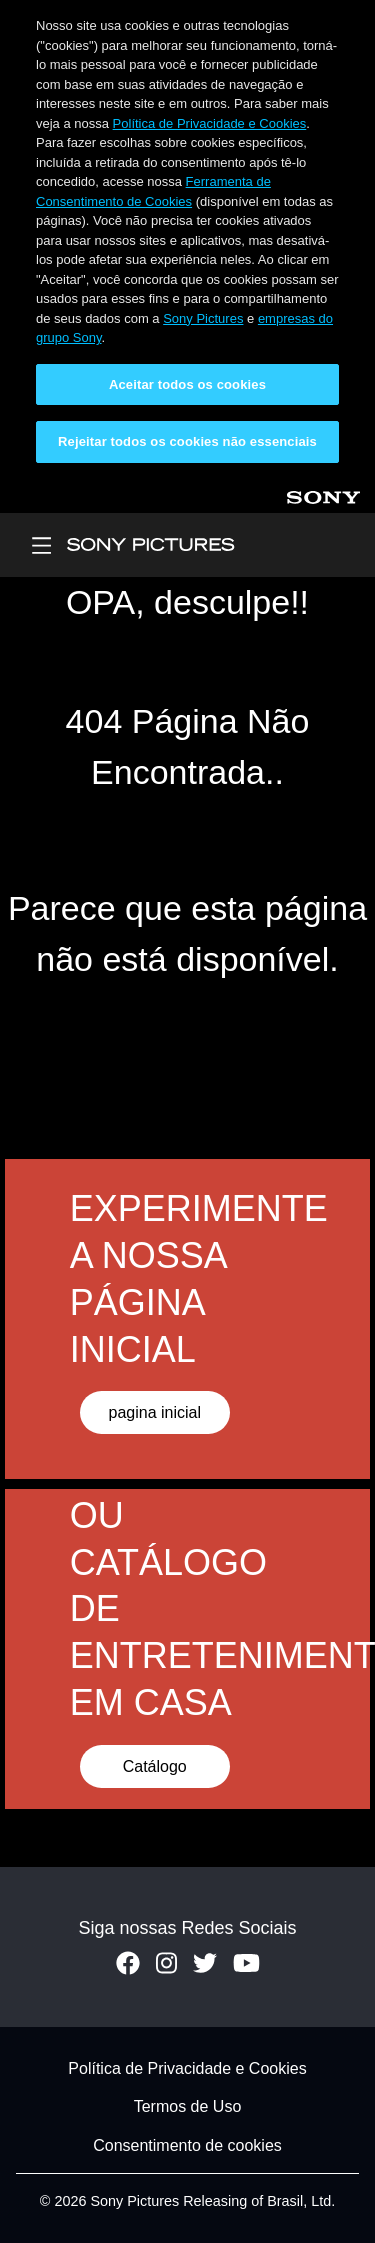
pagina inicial (154, 1412)
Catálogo (155, 1766)
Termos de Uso (188, 2107)
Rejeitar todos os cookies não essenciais (187, 441)
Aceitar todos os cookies (187, 384)
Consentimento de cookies (187, 2145)
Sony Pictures (203, 318)
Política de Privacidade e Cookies (210, 123)
